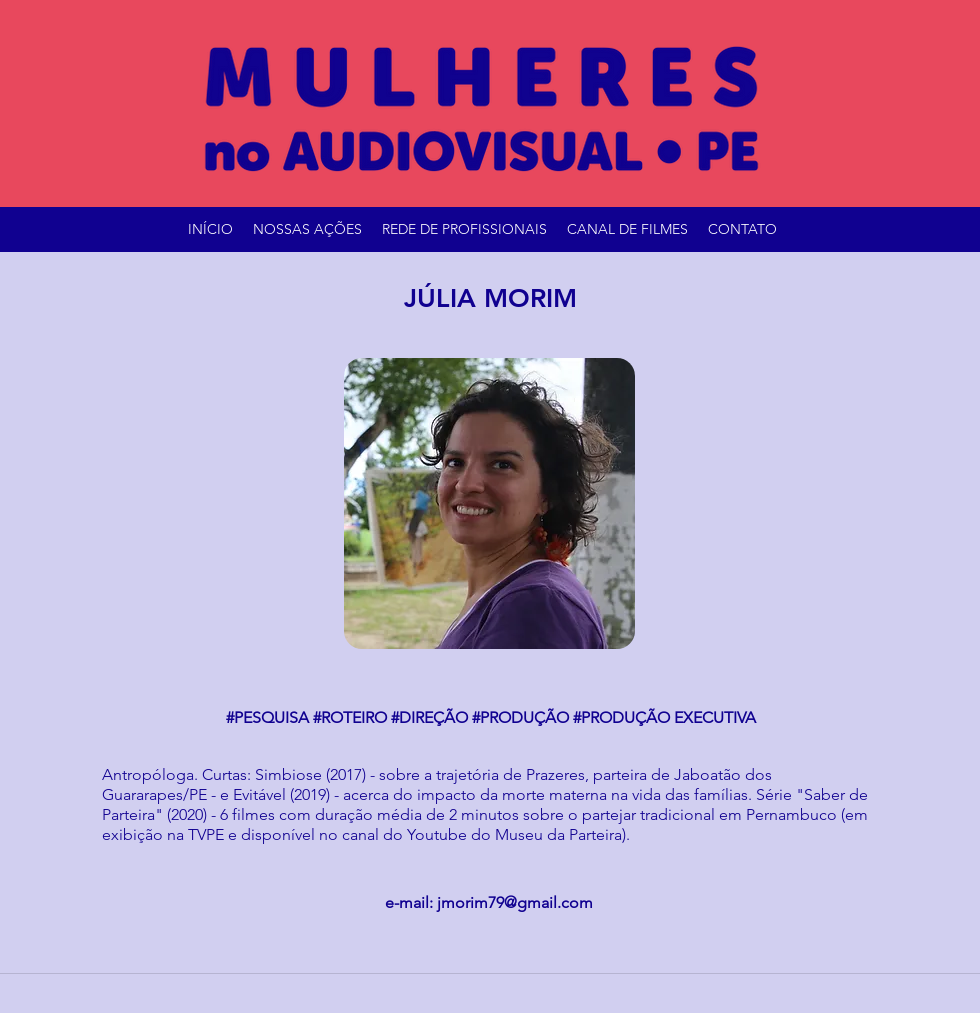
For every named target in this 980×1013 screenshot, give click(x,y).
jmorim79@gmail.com (515, 902)
